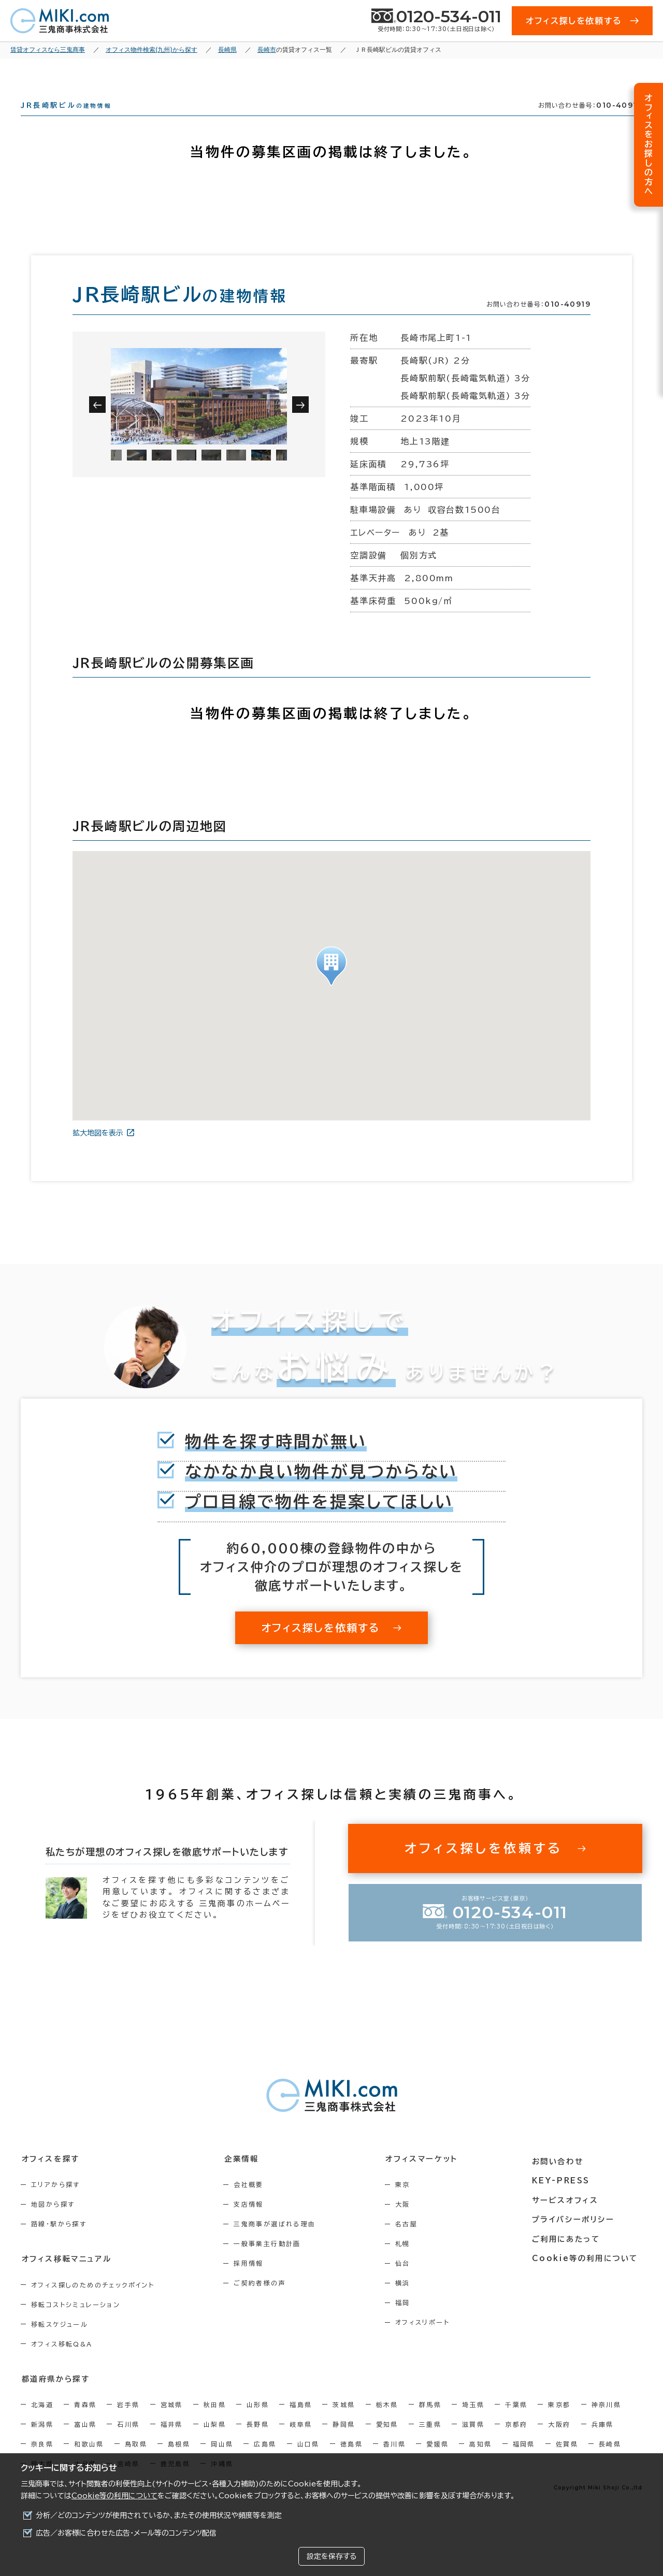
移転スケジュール (59, 2342)
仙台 (408, 2282)
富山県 (85, 2442)
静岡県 (344, 2442)
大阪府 (559, 2442)
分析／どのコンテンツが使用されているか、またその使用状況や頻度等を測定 (159, 2515)
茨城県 (344, 2423)
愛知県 (387, 2442)
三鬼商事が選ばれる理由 (278, 2242)
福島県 (301, 2423)
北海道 (42, 2423)
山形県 (258, 2423)
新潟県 (42, 2442)
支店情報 (252, 2223)
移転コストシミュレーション (75, 2323)
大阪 (408, 2223)
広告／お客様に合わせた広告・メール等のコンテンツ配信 (126, 2533)
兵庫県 (603, 2442)
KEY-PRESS (564, 2196)
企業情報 (244, 2177)
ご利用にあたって (569, 2253)
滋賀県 (473, 2442)
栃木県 (387, 2423)
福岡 (408, 2321)
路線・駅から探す (59, 2242)
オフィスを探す (50, 2177)
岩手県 (128, 2423)
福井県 (172, 2442)
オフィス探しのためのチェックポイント (92, 2303)
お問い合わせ (561, 2177)
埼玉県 (473, 2423)
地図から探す (53, 2223)
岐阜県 (301, 2442)
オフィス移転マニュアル (66, 2277)
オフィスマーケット (427, 2177)
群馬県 (430, 2423)
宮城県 (172, 2423)
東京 (408, 2203)
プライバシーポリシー (576, 2234)
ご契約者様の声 (263, 2301)
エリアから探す (55, 2203)
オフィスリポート (428, 2341)
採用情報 (252, 2282)
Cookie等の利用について (114, 2495)
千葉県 (516, 2423)
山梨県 (215, 2442)
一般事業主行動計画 (271, 2262)
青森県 (85, 2423)
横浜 (408, 2301)
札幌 (408, 2262)
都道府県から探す (55, 2396)
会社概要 (252, 2203)
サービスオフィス (568, 2215)
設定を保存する (331, 2556)
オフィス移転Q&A (62, 2362)
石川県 (128, 2442)
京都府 (516, 2442)
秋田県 (215, 2423)
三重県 (430, 2442)
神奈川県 (607, 2423)
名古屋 (412, 2242)
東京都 (559, 2423)
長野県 (258, 2442)
